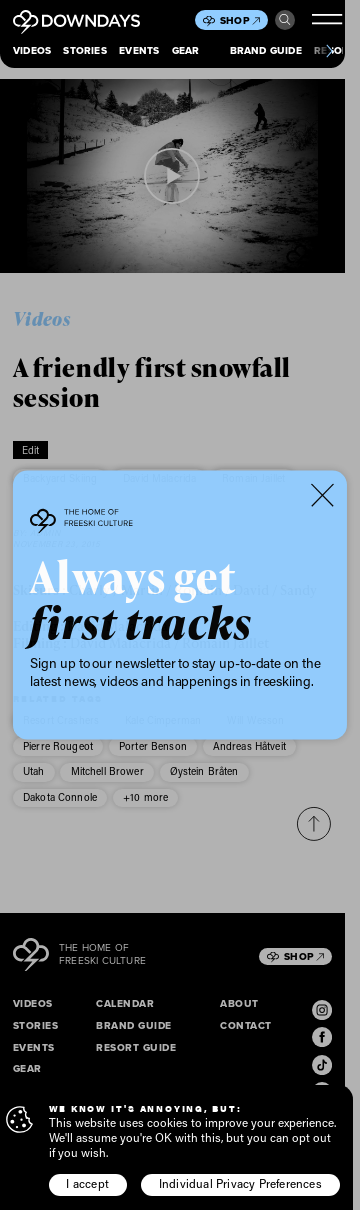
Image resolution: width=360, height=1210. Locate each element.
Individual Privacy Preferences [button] (240, 1183)
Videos (32, 50)
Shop (240, 20)
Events (139, 50)
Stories (84, 50)
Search (285, 20)
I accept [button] (87, 1183)
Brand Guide (266, 50)
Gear (186, 50)
